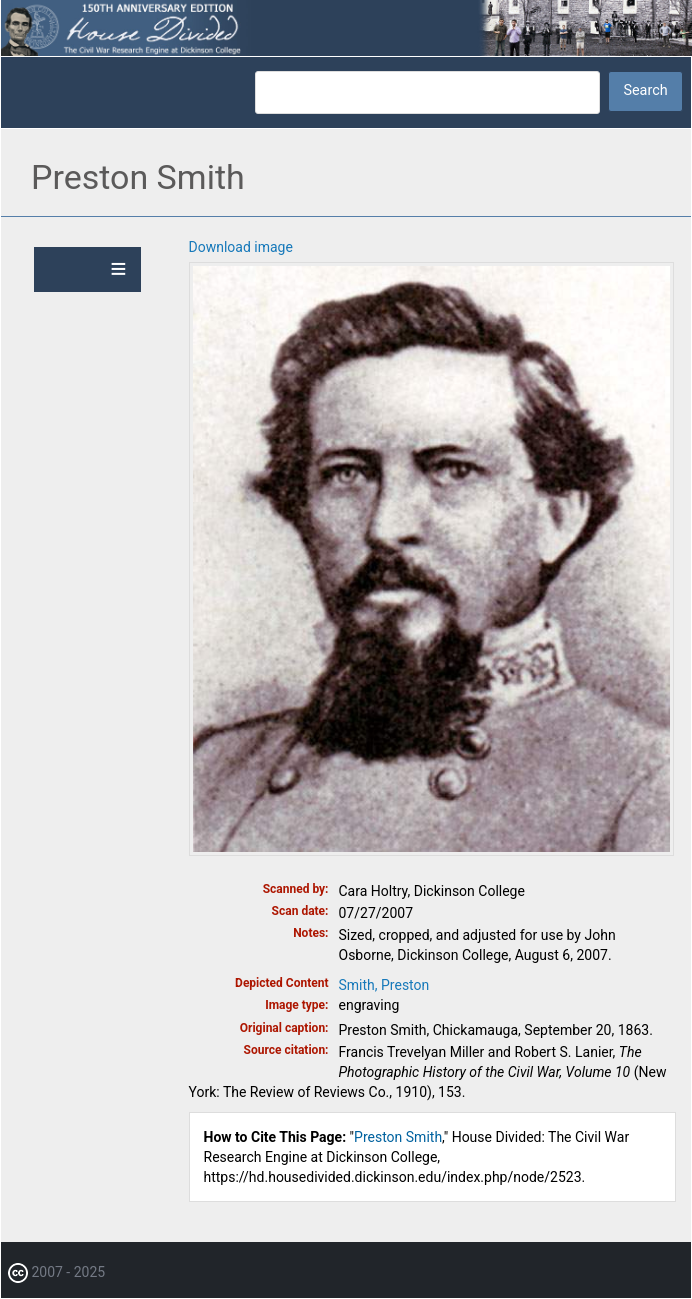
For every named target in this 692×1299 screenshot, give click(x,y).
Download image (241, 247)
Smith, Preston (384, 985)
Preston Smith (398, 1137)
